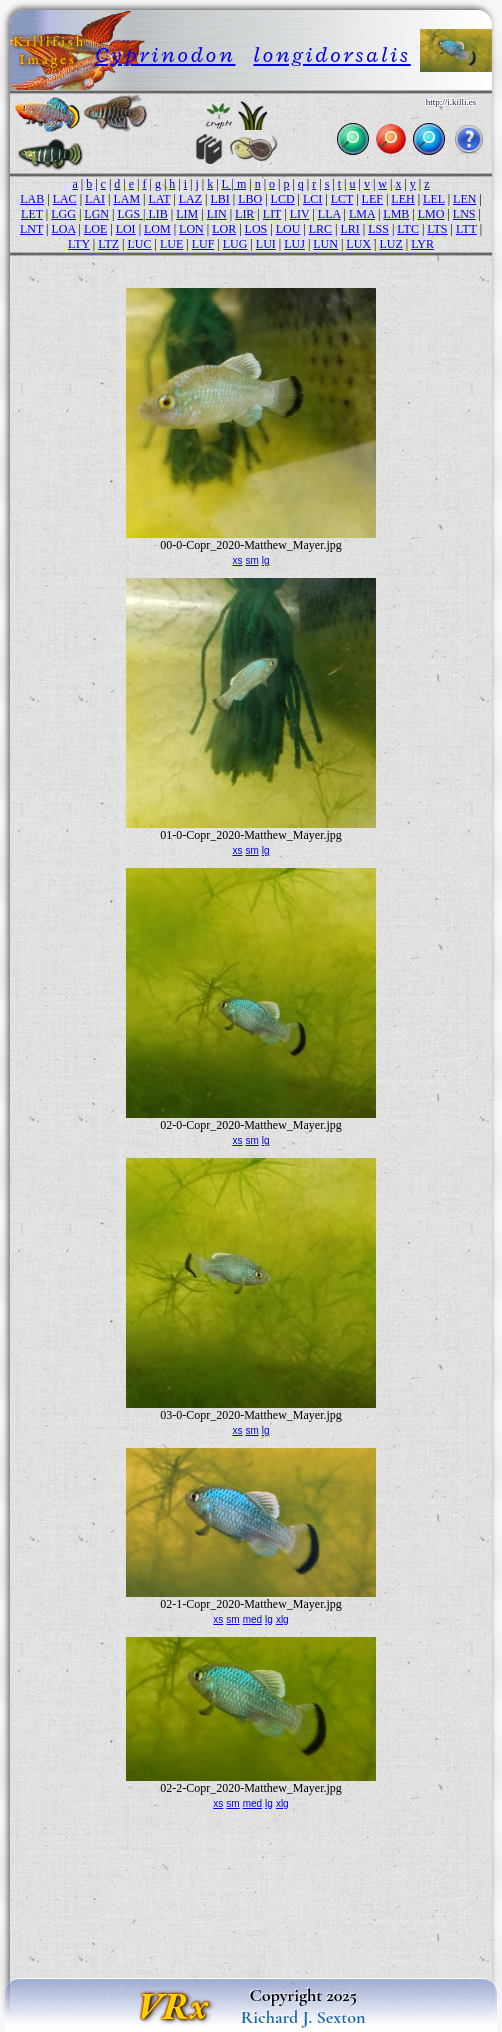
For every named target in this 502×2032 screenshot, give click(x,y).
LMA (362, 214)
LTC (408, 229)
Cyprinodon (165, 54)
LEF (372, 199)
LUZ (390, 244)
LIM (187, 214)
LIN (217, 214)
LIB (157, 214)
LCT (342, 199)
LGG (63, 214)
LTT (466, 229)
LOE (95, 229)
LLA (329, 214)
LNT (31, 229)
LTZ (108, 244)
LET (32, 214)
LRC (320, 229)
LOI (126, 229)
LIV (300, 214)
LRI (350, 229)
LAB (32, 199)
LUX (358, 244)
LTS (437, 229)
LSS (378, 229)
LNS (464, 214)
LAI (95, 199)
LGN (96, 214)
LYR (422, 244)
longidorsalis (331, 54)
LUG (235, 244)
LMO (431, 214)
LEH (402, 199)
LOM (157, 229)
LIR (244, 214)
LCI (312, 199)
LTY (79, 244)
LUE (171, 244)
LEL (434, 199)
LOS (256, 229)
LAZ (190, 199)
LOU (288, 229)
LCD (283, 199)
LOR (224, 229)
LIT (272, 214)
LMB (396, 214)
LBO (250, 199)
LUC (140, 244)
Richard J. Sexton (303, 2017)
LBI (219, 199)
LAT (160, 199)
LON (191, 229)
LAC (65, 199)
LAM (126, 199)
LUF (203, 244)
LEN (464, 199)
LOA (63, 229)
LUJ (294, 244)
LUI (266, 244)
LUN (325, 244)
